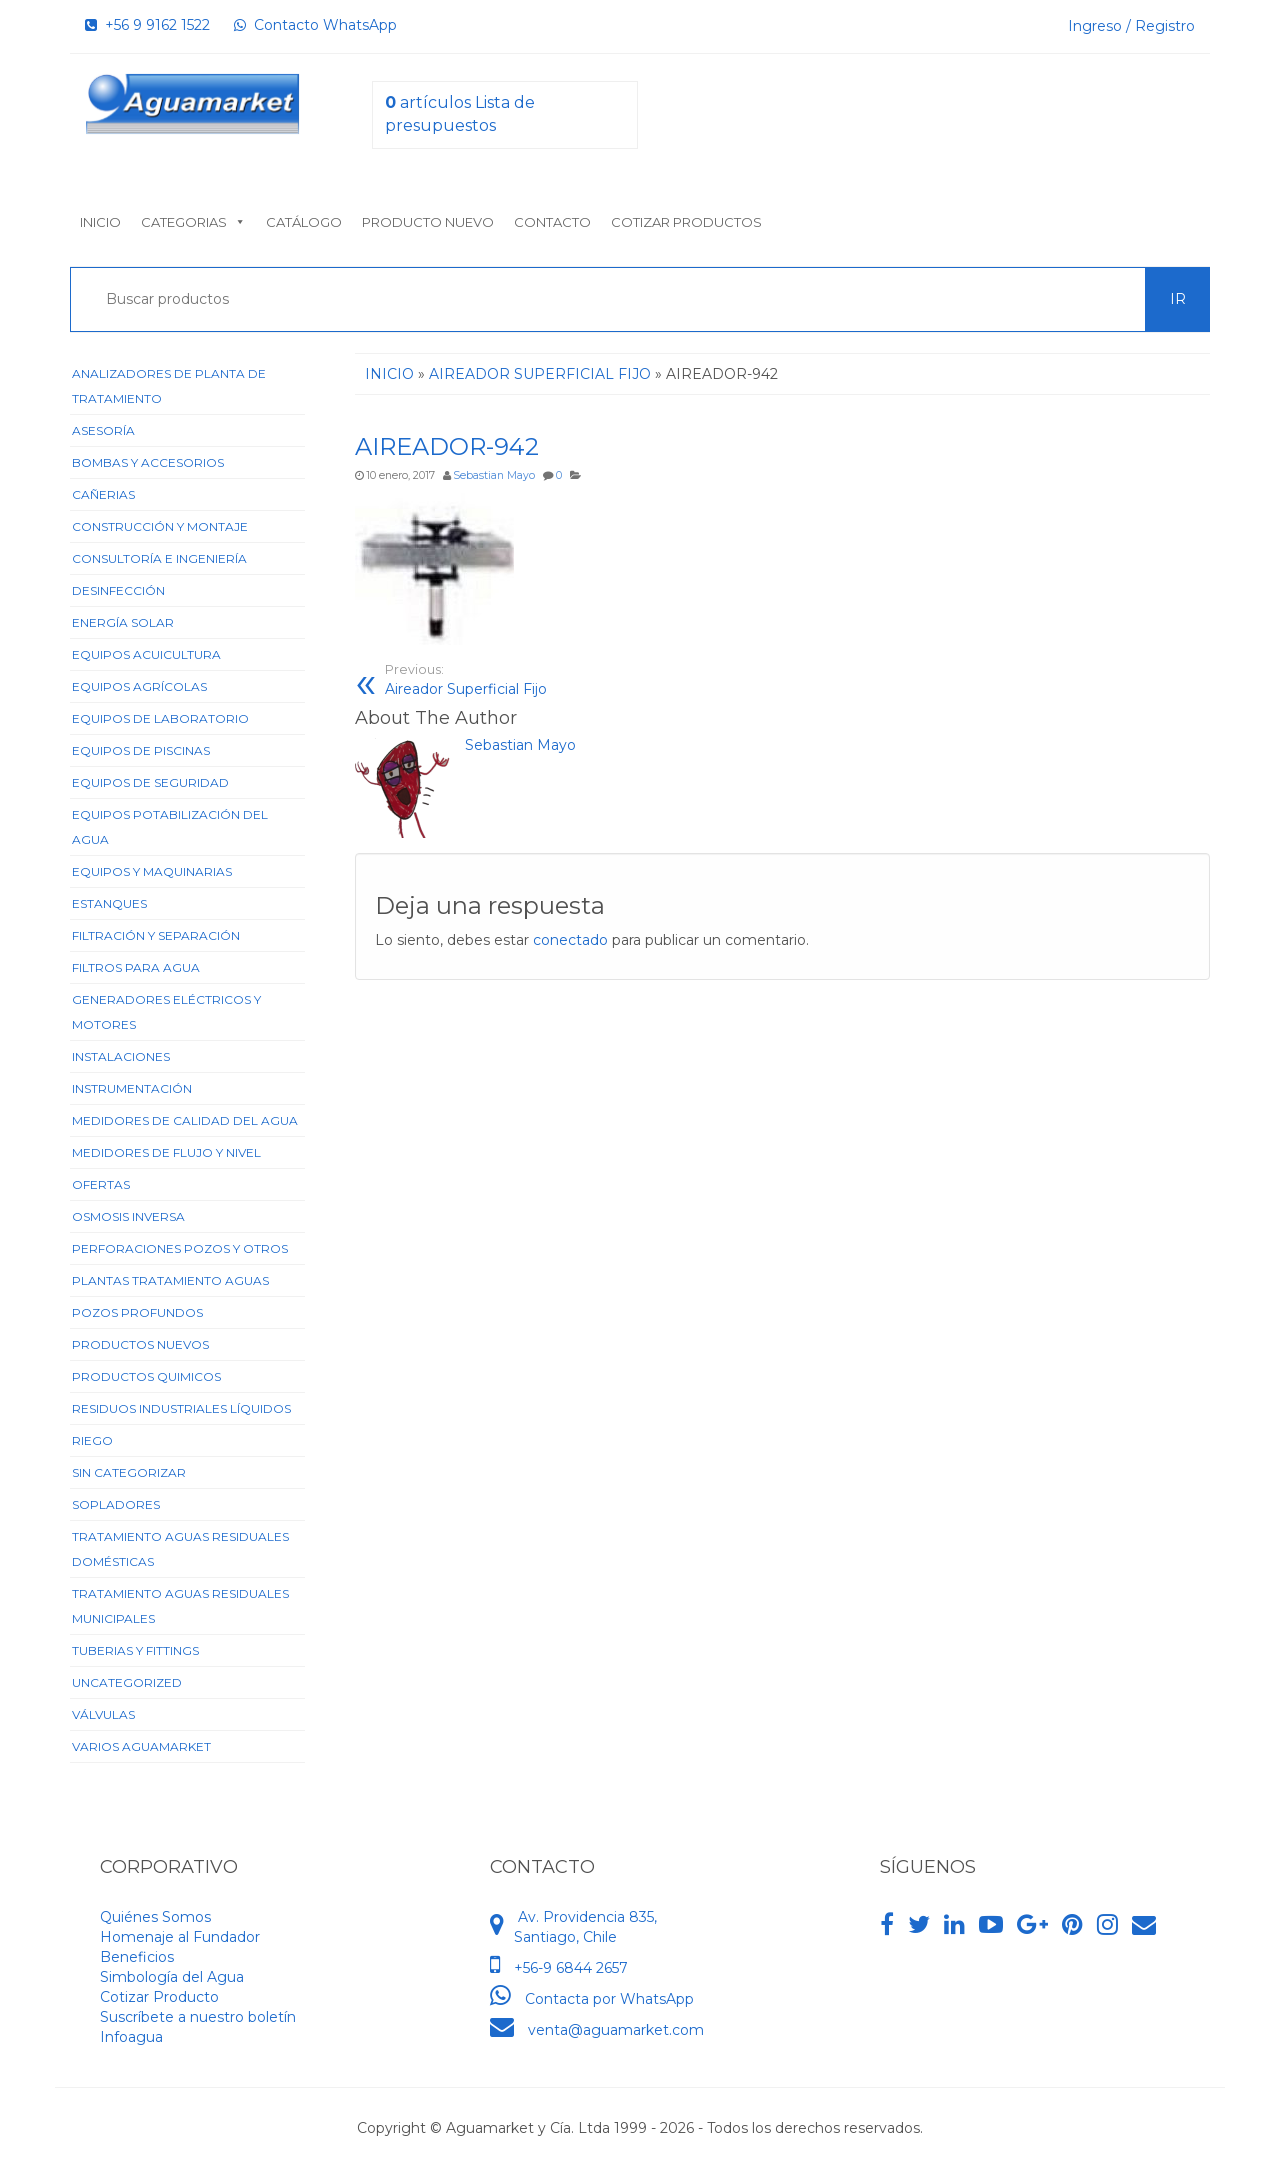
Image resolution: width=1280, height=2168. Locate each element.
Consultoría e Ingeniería (159, 558)
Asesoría (103, 430)
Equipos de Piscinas (141, 750)
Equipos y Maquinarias (152, 871)
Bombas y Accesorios (148, 462)
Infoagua (131, 2037)
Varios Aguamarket (141, 1746)
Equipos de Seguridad (150, 782)
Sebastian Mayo (494, 475)
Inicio (100, 222)
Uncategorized (127, 1682)
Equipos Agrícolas (139, 686)
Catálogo (304, 222)
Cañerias (103, 494)
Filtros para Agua (136, 967)
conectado (570, 940)
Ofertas (101, 1184)
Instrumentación (132, 1088)
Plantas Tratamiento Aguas (170, 1280)
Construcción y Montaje (160, 526)
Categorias (193, 222)
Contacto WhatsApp (315, 25)
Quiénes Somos (155, 1917)
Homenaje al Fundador (180, 1937)
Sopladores (116, 1504)
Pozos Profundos (137, 1312)
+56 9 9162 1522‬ (147, 25)
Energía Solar (123, 622)
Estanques (109, 903)
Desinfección (118, 590)
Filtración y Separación (156, 935)
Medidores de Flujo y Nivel (166, 1152)
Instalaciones (121, 1056)
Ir (1178, 299)
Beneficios (137, 1957)
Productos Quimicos (146, 1376)
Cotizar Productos (686, 222)
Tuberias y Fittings (135, 1650)
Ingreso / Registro (1131, 26)
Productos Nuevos (140, 1344)
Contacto (552, 222)
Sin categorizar (129, 1472)
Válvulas (103, 1714)
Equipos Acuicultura (146, 654)
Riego (92, 1440)
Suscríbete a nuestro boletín (198, 2017)
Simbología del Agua (172, 1977)
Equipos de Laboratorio (160, 718)
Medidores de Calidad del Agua (185, 1120)
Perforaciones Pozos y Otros (180, 1248)
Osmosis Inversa (128, 1216)
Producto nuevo (428, 222)
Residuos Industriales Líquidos (181, 1408)
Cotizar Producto (159, 1997)
